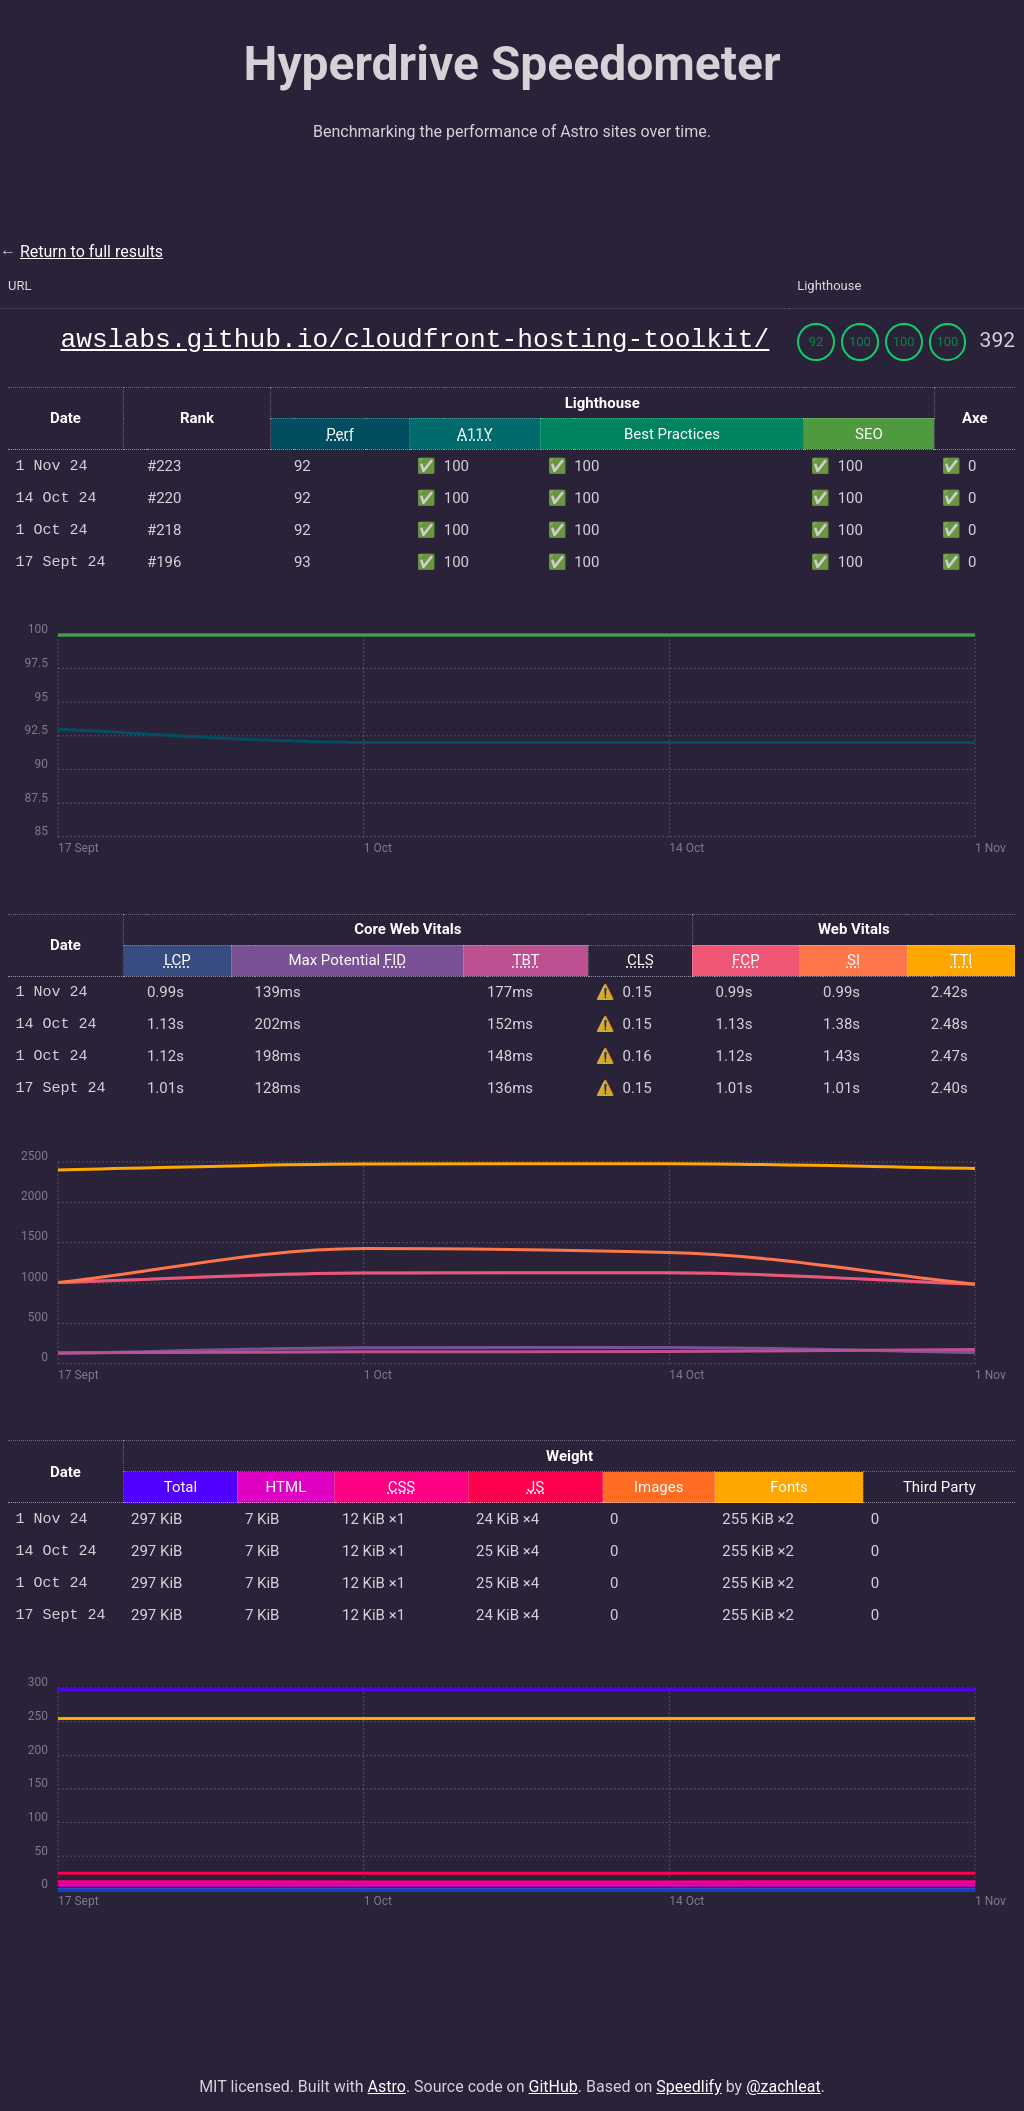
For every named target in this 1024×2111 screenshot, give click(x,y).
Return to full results (91, 251)
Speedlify (688, 2074)
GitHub (553, 2074)
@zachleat (783, 2074)
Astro (387, 2074)
